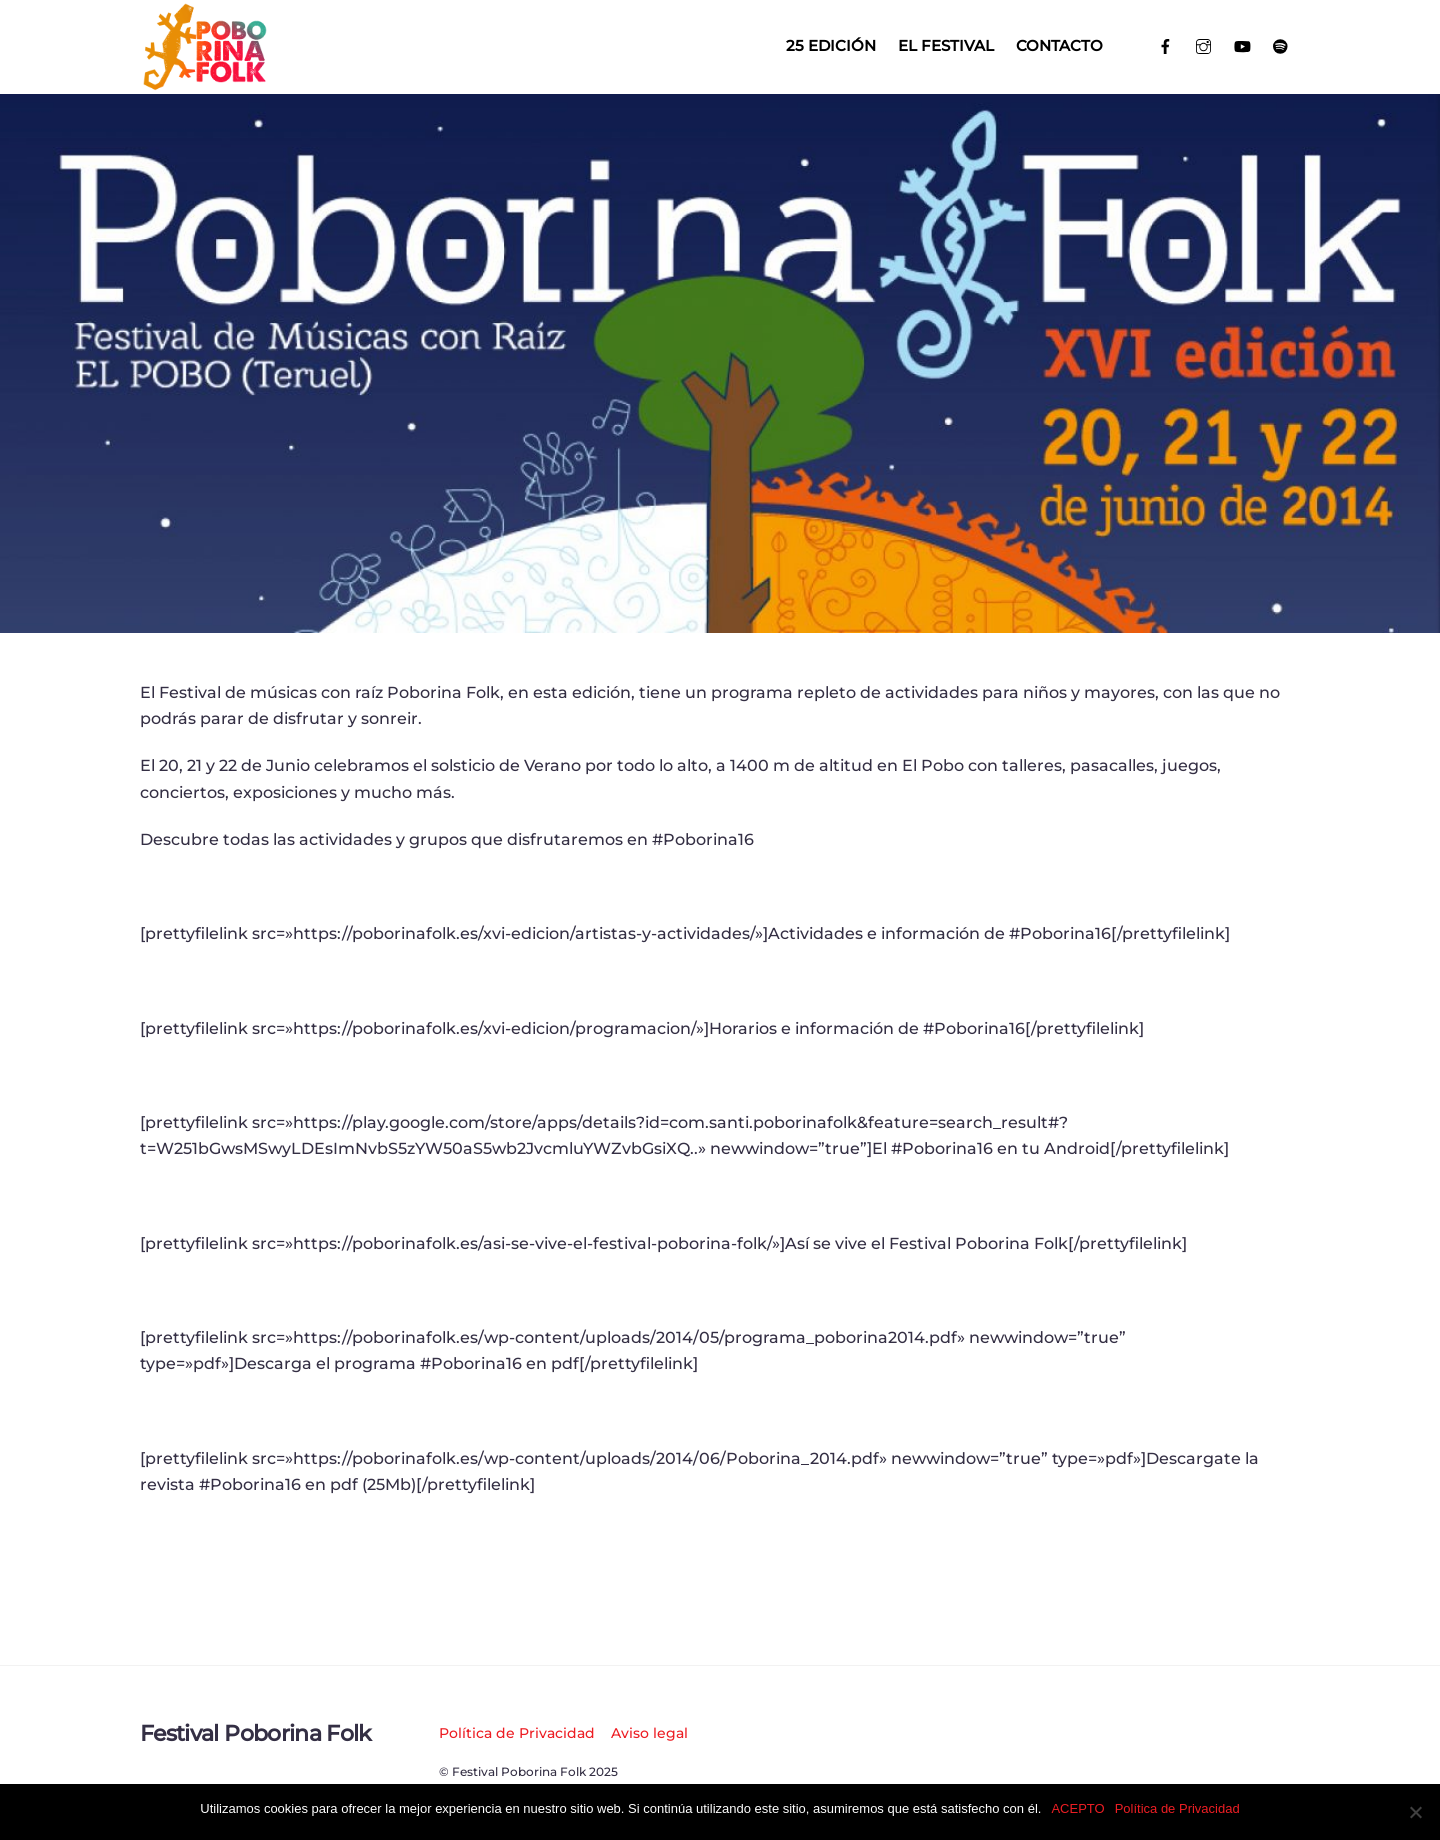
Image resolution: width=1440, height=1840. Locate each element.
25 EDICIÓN (831, 45)
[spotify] (1281, 44)
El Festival (946, 45)
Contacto (1059, 45)
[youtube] (1242, 44)
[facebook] (1165, 44)
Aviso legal (649, 1733)
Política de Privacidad (517, 1733)
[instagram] (1204, 44)
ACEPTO (1077, 1808)
